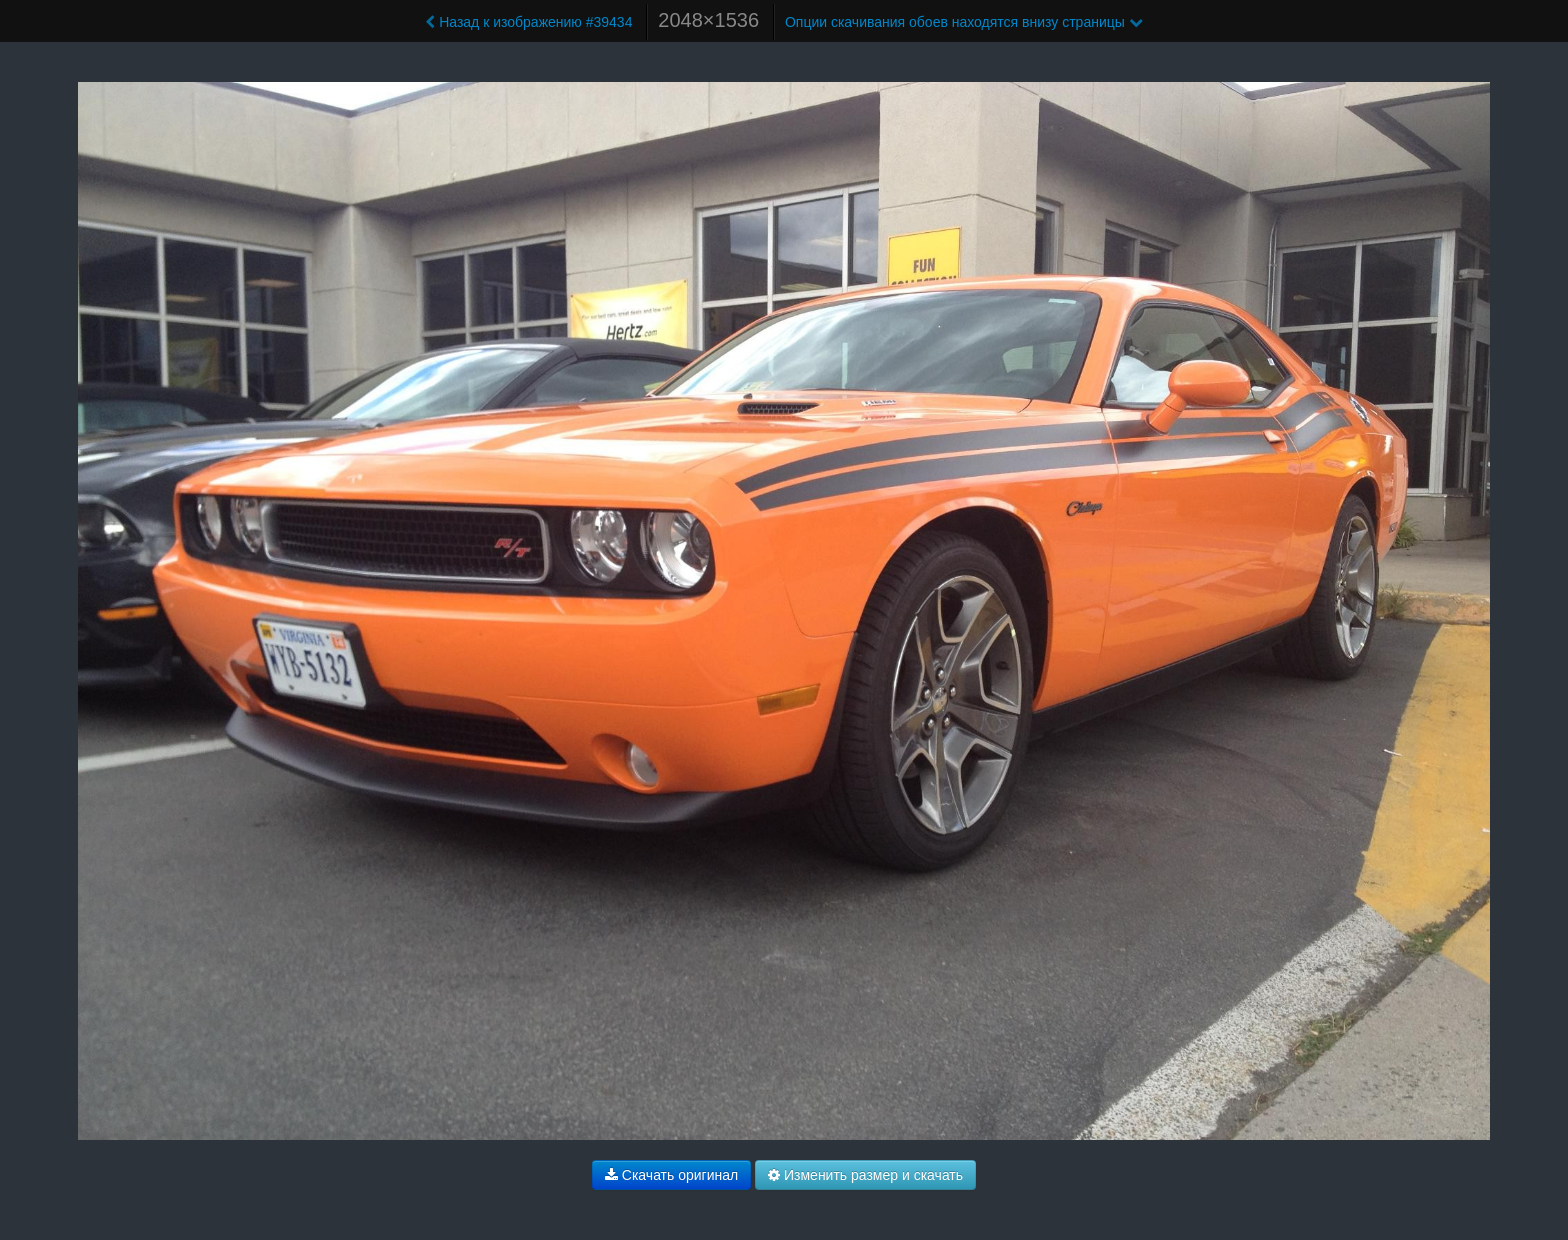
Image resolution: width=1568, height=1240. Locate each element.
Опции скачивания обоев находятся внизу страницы (964, 22)
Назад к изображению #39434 (528, 22)
